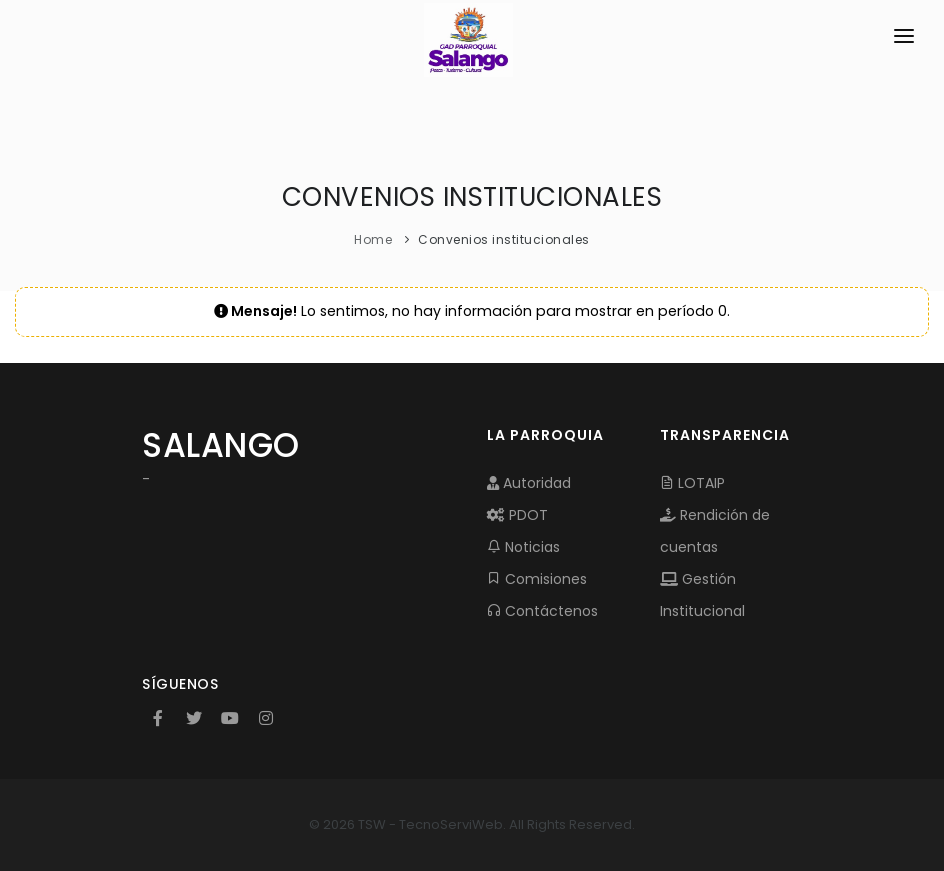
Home (373, 239)
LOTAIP (692, 483)
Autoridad (529, 483)
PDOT (517, 515)
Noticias (523, 547)
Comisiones (537, 579)
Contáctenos (542, 611)
